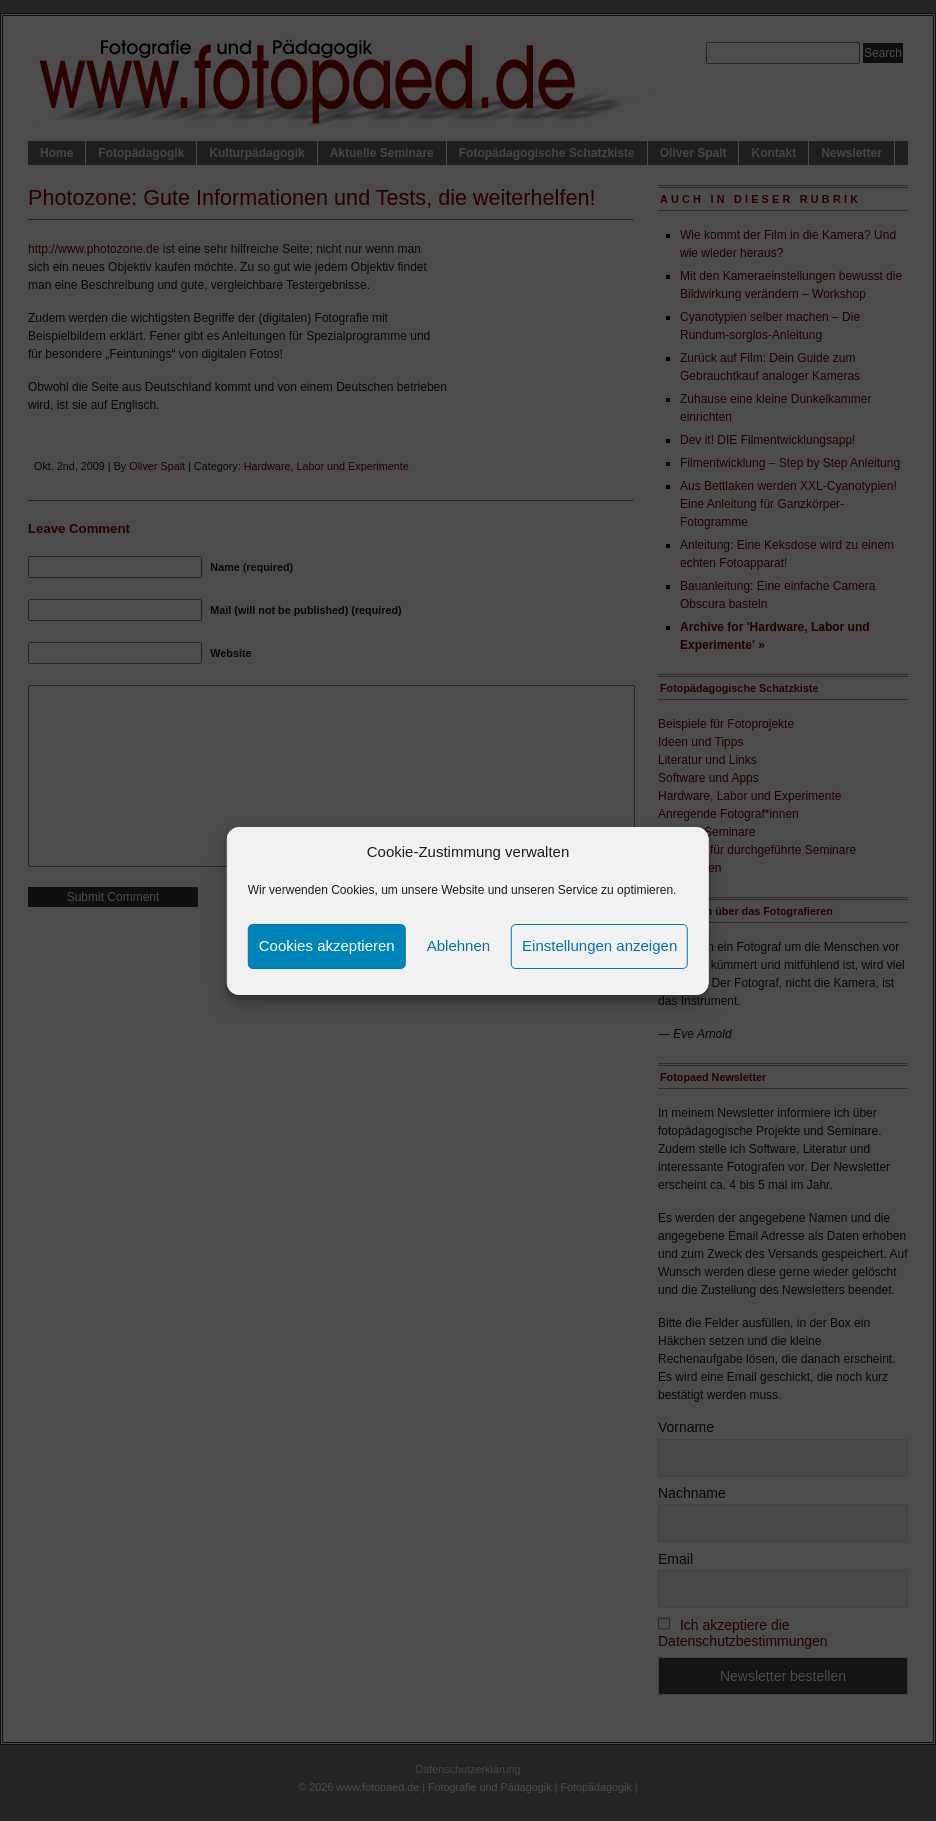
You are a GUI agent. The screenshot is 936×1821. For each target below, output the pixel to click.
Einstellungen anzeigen (599, 945)
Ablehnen (458, 945)
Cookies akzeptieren (327, 945)
